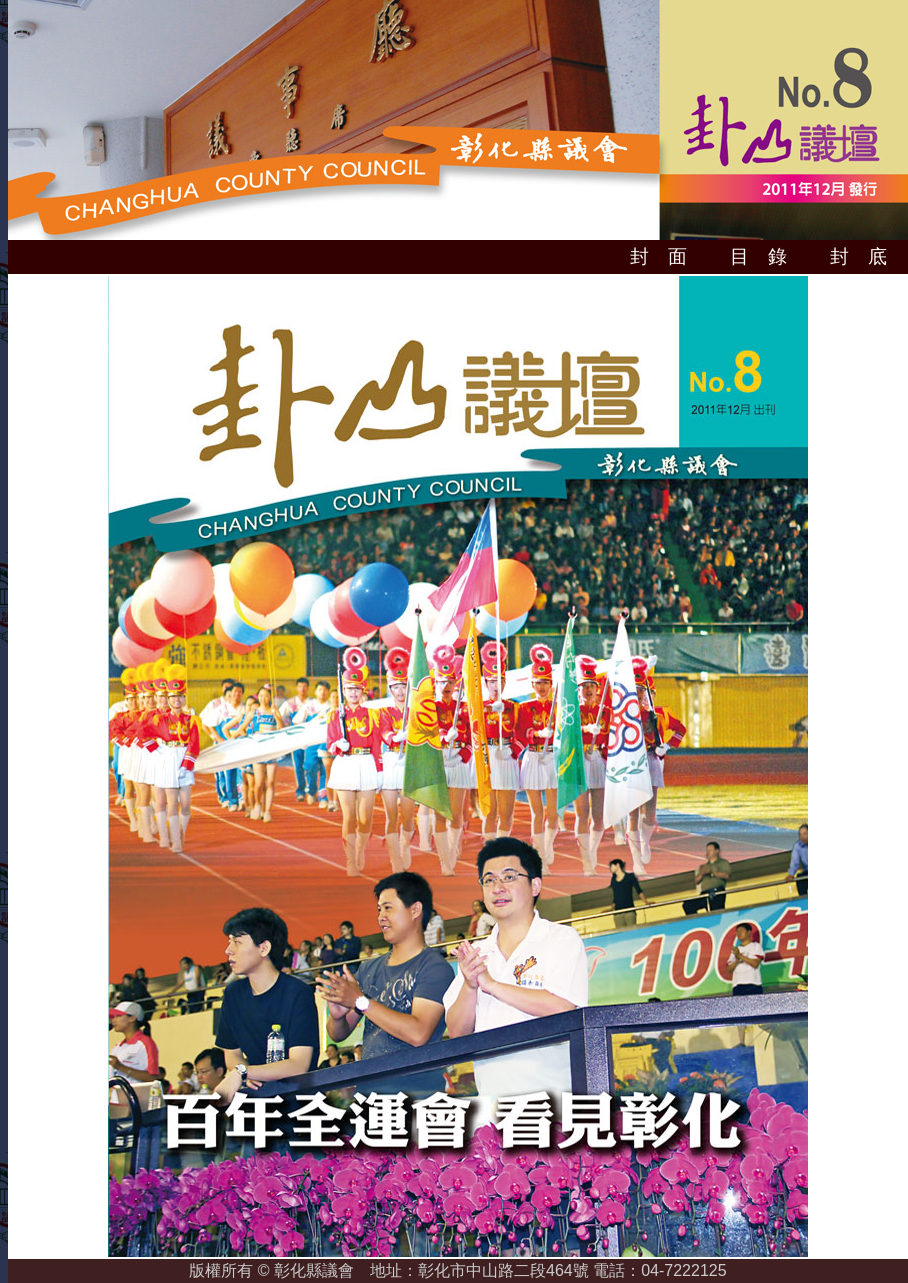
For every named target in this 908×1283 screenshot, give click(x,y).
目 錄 (758, 256)
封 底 (858, 256)
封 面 (658, 256)
